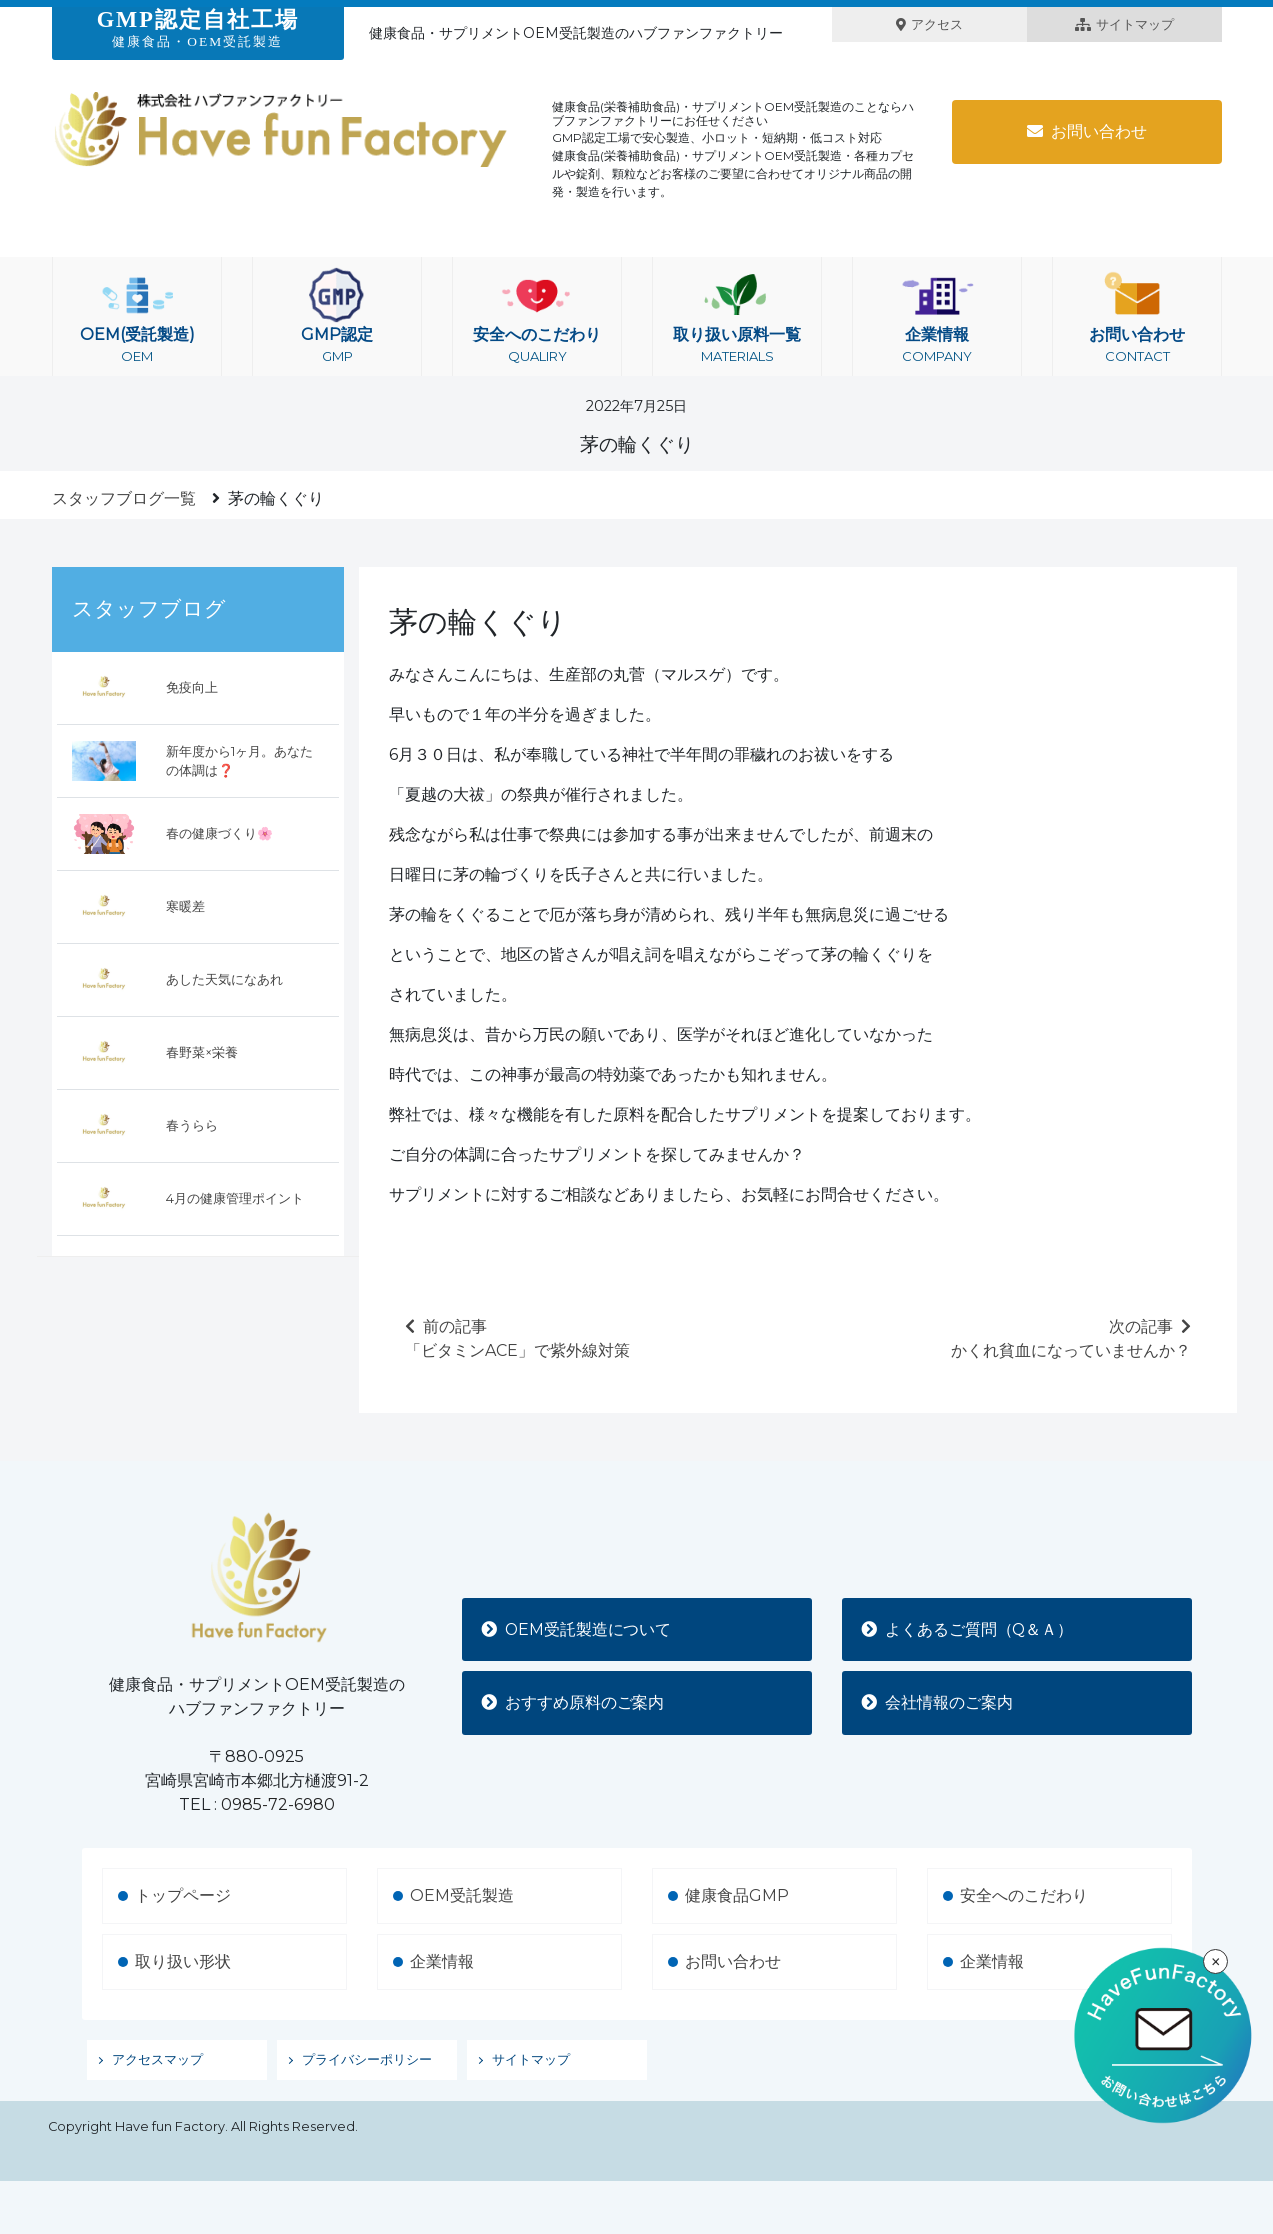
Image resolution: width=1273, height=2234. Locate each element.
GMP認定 (337, 317)
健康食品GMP (737, 1895)
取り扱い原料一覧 (737, 317)
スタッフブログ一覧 (124, 498)
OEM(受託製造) (137, 317)
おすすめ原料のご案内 (574, 1702)
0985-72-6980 (278, 1804)
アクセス (929, 24)
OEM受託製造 (462, 1895)
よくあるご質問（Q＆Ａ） (969, 1628)
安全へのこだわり (537, 317)
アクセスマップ (157, 2059)
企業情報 (937, 317)
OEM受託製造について (578, 1628)
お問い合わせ (1087, 131)
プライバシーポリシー (367, 2059)
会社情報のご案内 (938, 1702)
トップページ (183, 1895)
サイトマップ (1124, 24)
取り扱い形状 (183, 1961)
